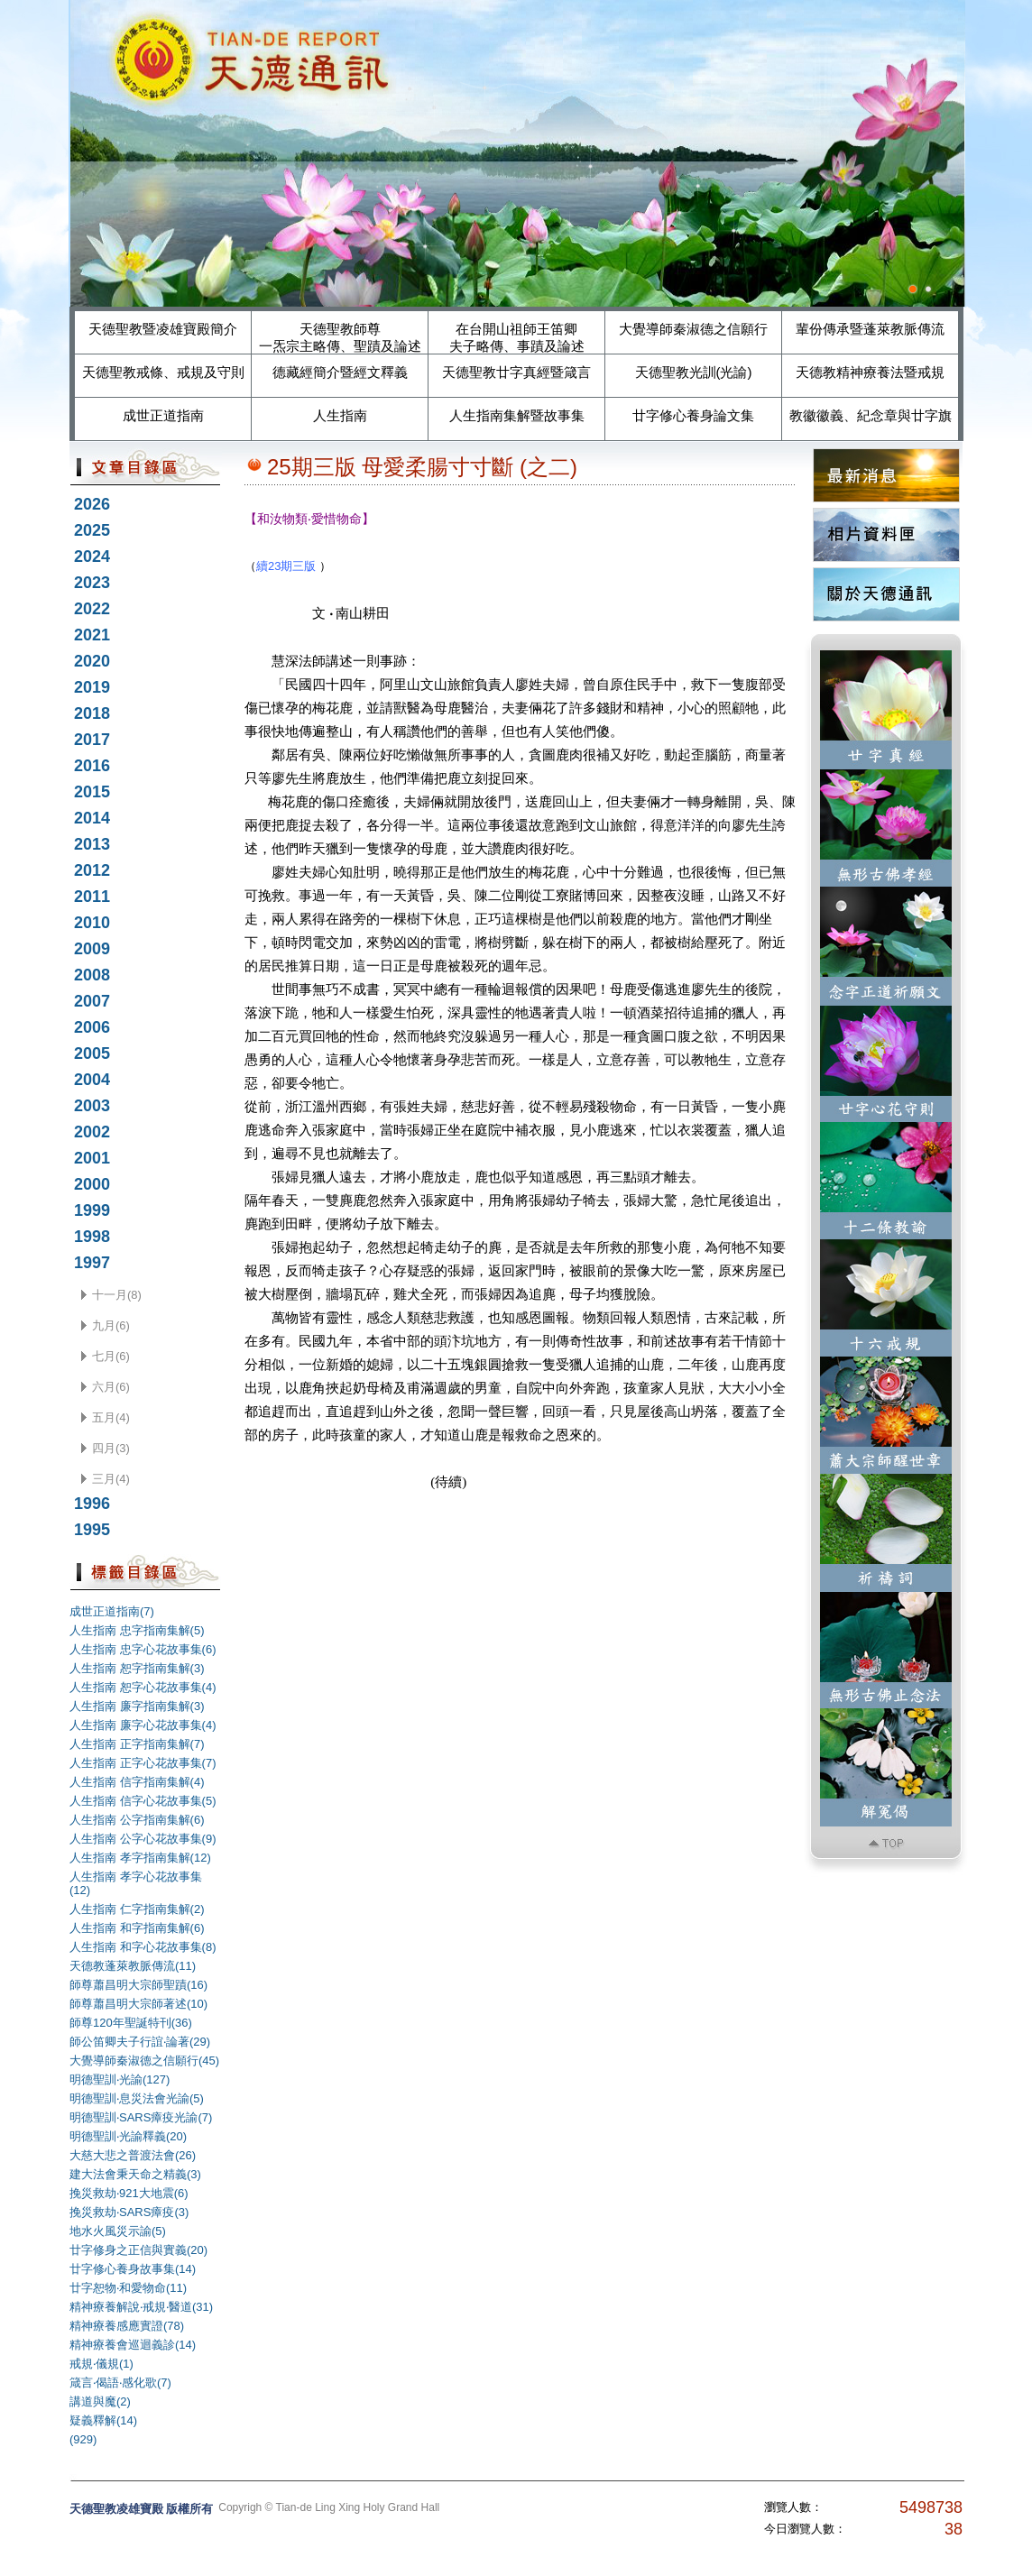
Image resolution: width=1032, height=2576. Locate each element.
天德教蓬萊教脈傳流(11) (132, 1966)
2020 (92, 661)
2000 (92, 1184)
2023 (92, 583)
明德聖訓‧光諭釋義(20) (128, 2136)
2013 (92, 844)
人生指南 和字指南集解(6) (137, 1928)
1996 (92, 1504)
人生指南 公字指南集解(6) (137, 1819)
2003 (92, 1106)
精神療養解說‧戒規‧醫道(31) (141, 2307)
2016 (92, 766)
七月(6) (111, 1356)
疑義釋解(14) (103, 2420)
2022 (92, 609)
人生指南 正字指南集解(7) (137, 1744)
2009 (92, 949)
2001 (92, 1158)
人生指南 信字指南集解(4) (137, 1782)
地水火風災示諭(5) (117, 2231)
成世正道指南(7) (111, 1611)
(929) (83, 2439)
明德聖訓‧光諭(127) (119, 2079)
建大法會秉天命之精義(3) (135, 2174)
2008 (92, 975)
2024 (92, 556)
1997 (92, 1263)
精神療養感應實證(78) (126, 2325)
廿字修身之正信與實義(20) (138, 2250)
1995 (92, 1530)
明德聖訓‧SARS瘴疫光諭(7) (140, 2117)
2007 (92, 1001)
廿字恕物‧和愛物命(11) (128, 2288)
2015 (92, 792)
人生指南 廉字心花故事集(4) (143, 1725)
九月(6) (111, 1325)
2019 (92, 687)
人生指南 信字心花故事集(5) (143, 1801)
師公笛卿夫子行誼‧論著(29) (139, 2041)
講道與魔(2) (100, 2401)
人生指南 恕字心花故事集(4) (143, 1687)
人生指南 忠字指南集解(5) (137, 1630)
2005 (92, 1053)
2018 (92, 713)
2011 (92, 897)
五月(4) (111, 1417)
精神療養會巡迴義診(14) (132, 2344)
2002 (92, 1132)
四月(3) (111, 1448)
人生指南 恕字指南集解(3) (137, 1668)
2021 (92, 635)
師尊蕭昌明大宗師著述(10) (138, 2003)
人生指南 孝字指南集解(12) (140, 1857)
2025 (92, 530)
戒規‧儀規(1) (101, 2363)
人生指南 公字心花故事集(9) (143, 1838)
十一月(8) (117, 1295)
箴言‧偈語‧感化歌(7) (120, 2382)
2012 (92, 870)
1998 (92, 1237)
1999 (92, 1210)
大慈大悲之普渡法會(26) (132, 2155)
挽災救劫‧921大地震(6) (129, 2193)
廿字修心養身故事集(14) (132, 2269)
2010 (92, 923)
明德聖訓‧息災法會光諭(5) (136, 2098)
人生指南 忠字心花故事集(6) (143, 1649)
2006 (92, 1027)
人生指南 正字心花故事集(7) (143, 1763)
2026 (92, 504)
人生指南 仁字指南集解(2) (137, 1909)
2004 (92, 1080)
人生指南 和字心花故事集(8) (143, 1947)
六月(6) (111, 1387)
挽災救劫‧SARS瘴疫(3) (129, 2212)
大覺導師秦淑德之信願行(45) (144, 2060)
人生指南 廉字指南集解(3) (137, 1706)
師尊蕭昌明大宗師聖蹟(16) (138, 1985)
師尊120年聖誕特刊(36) (130, 2022)
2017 (92, 740)
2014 (92, 818)
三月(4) (111, 1479)
